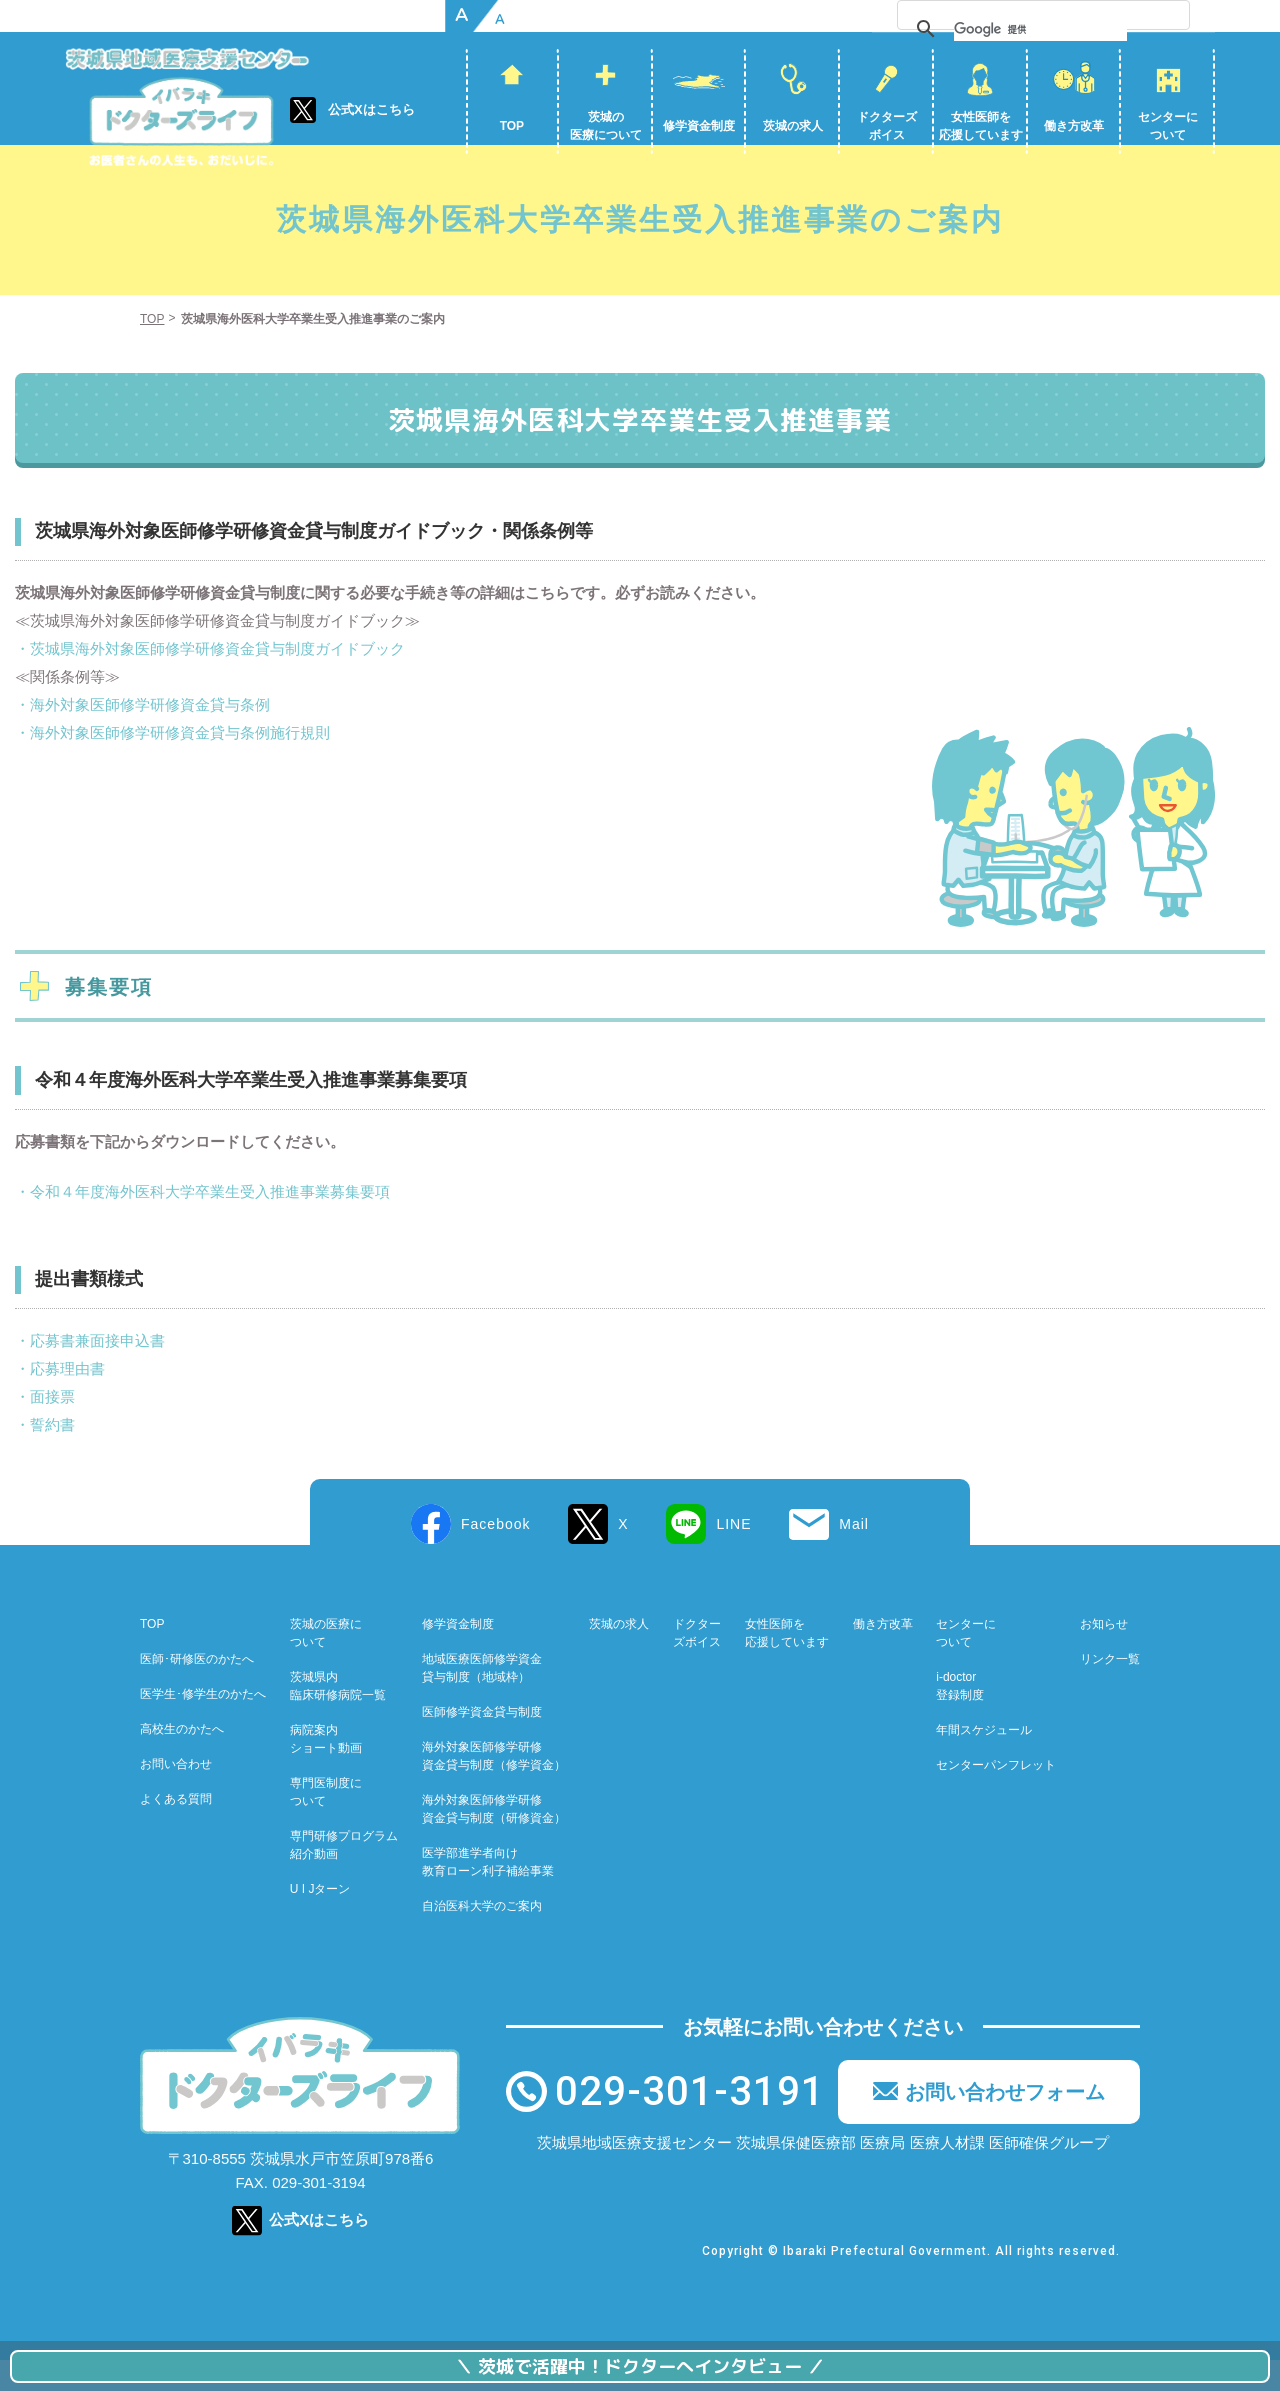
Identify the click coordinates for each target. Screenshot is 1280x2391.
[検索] (1087, 29)
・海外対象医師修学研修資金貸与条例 (142, 735)
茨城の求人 (793, 126)
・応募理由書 (60, 1399)
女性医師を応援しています (981, 126)
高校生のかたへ (182, 1760)
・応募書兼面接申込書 (90, 1371)
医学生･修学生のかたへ (203, 1725)
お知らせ (1104, 1655)
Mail (854, 1555)
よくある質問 (176, 1830)
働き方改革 (1074, 126)
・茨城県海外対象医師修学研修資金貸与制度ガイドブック (210, 679)
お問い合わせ (176, 1795)
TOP (512, 126)
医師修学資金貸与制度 (482, 1743)
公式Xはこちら (371, 109)
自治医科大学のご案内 (482, 1937)
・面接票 (45, 1427)
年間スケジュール (984, 1761)
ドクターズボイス (887, 126)
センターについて (1168, 126)
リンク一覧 (1110, 1690)
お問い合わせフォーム (1005, 2123)
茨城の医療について (606, 126)
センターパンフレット (996, 1796)
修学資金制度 (699, 126)
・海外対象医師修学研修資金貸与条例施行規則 (172, 763)
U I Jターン (320, 1920)
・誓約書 (45, 1455)
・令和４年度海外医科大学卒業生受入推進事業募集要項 (202, 1222)
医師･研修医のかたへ (197, 1690)
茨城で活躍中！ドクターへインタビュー (640, 2366)
